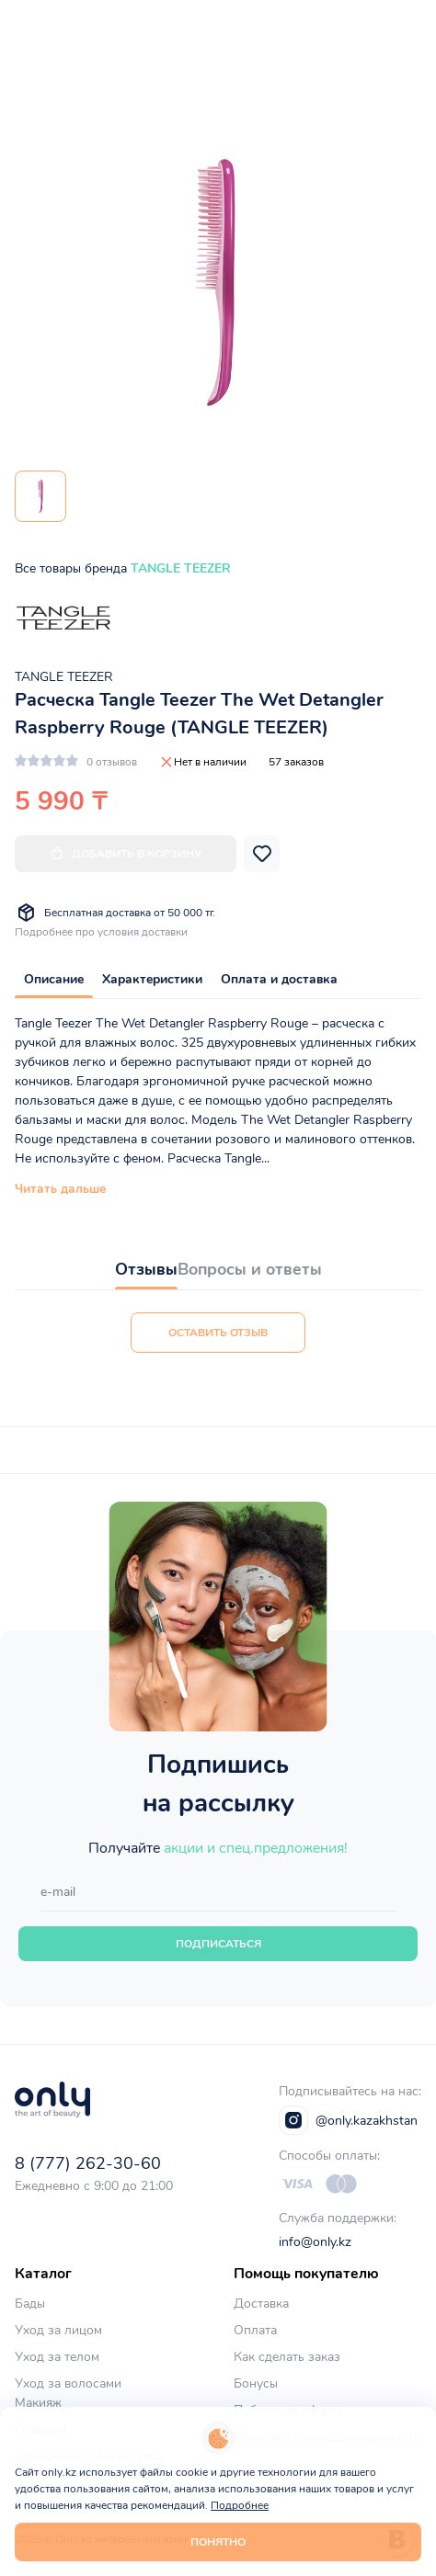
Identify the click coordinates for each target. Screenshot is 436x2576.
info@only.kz (315, 2242)
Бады (30, 2303)
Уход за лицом (58, 2330)
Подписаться (218, 1943)
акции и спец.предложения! (256, 1848)
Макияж (38, 2402)
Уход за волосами (68, 2383)
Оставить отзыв (218, 1332)
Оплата (255, 2330)
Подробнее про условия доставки (101, 932)
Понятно (218, 2542)
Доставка (261, 2303)
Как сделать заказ (287, 2357)
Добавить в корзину (125, 853)
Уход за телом (57, 2357)
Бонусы (256, 2383)
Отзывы (146, 1269)
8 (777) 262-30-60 (88, 2163)
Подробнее (240, 2505)
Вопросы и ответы (250, 1269)
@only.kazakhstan (348, 2120)
